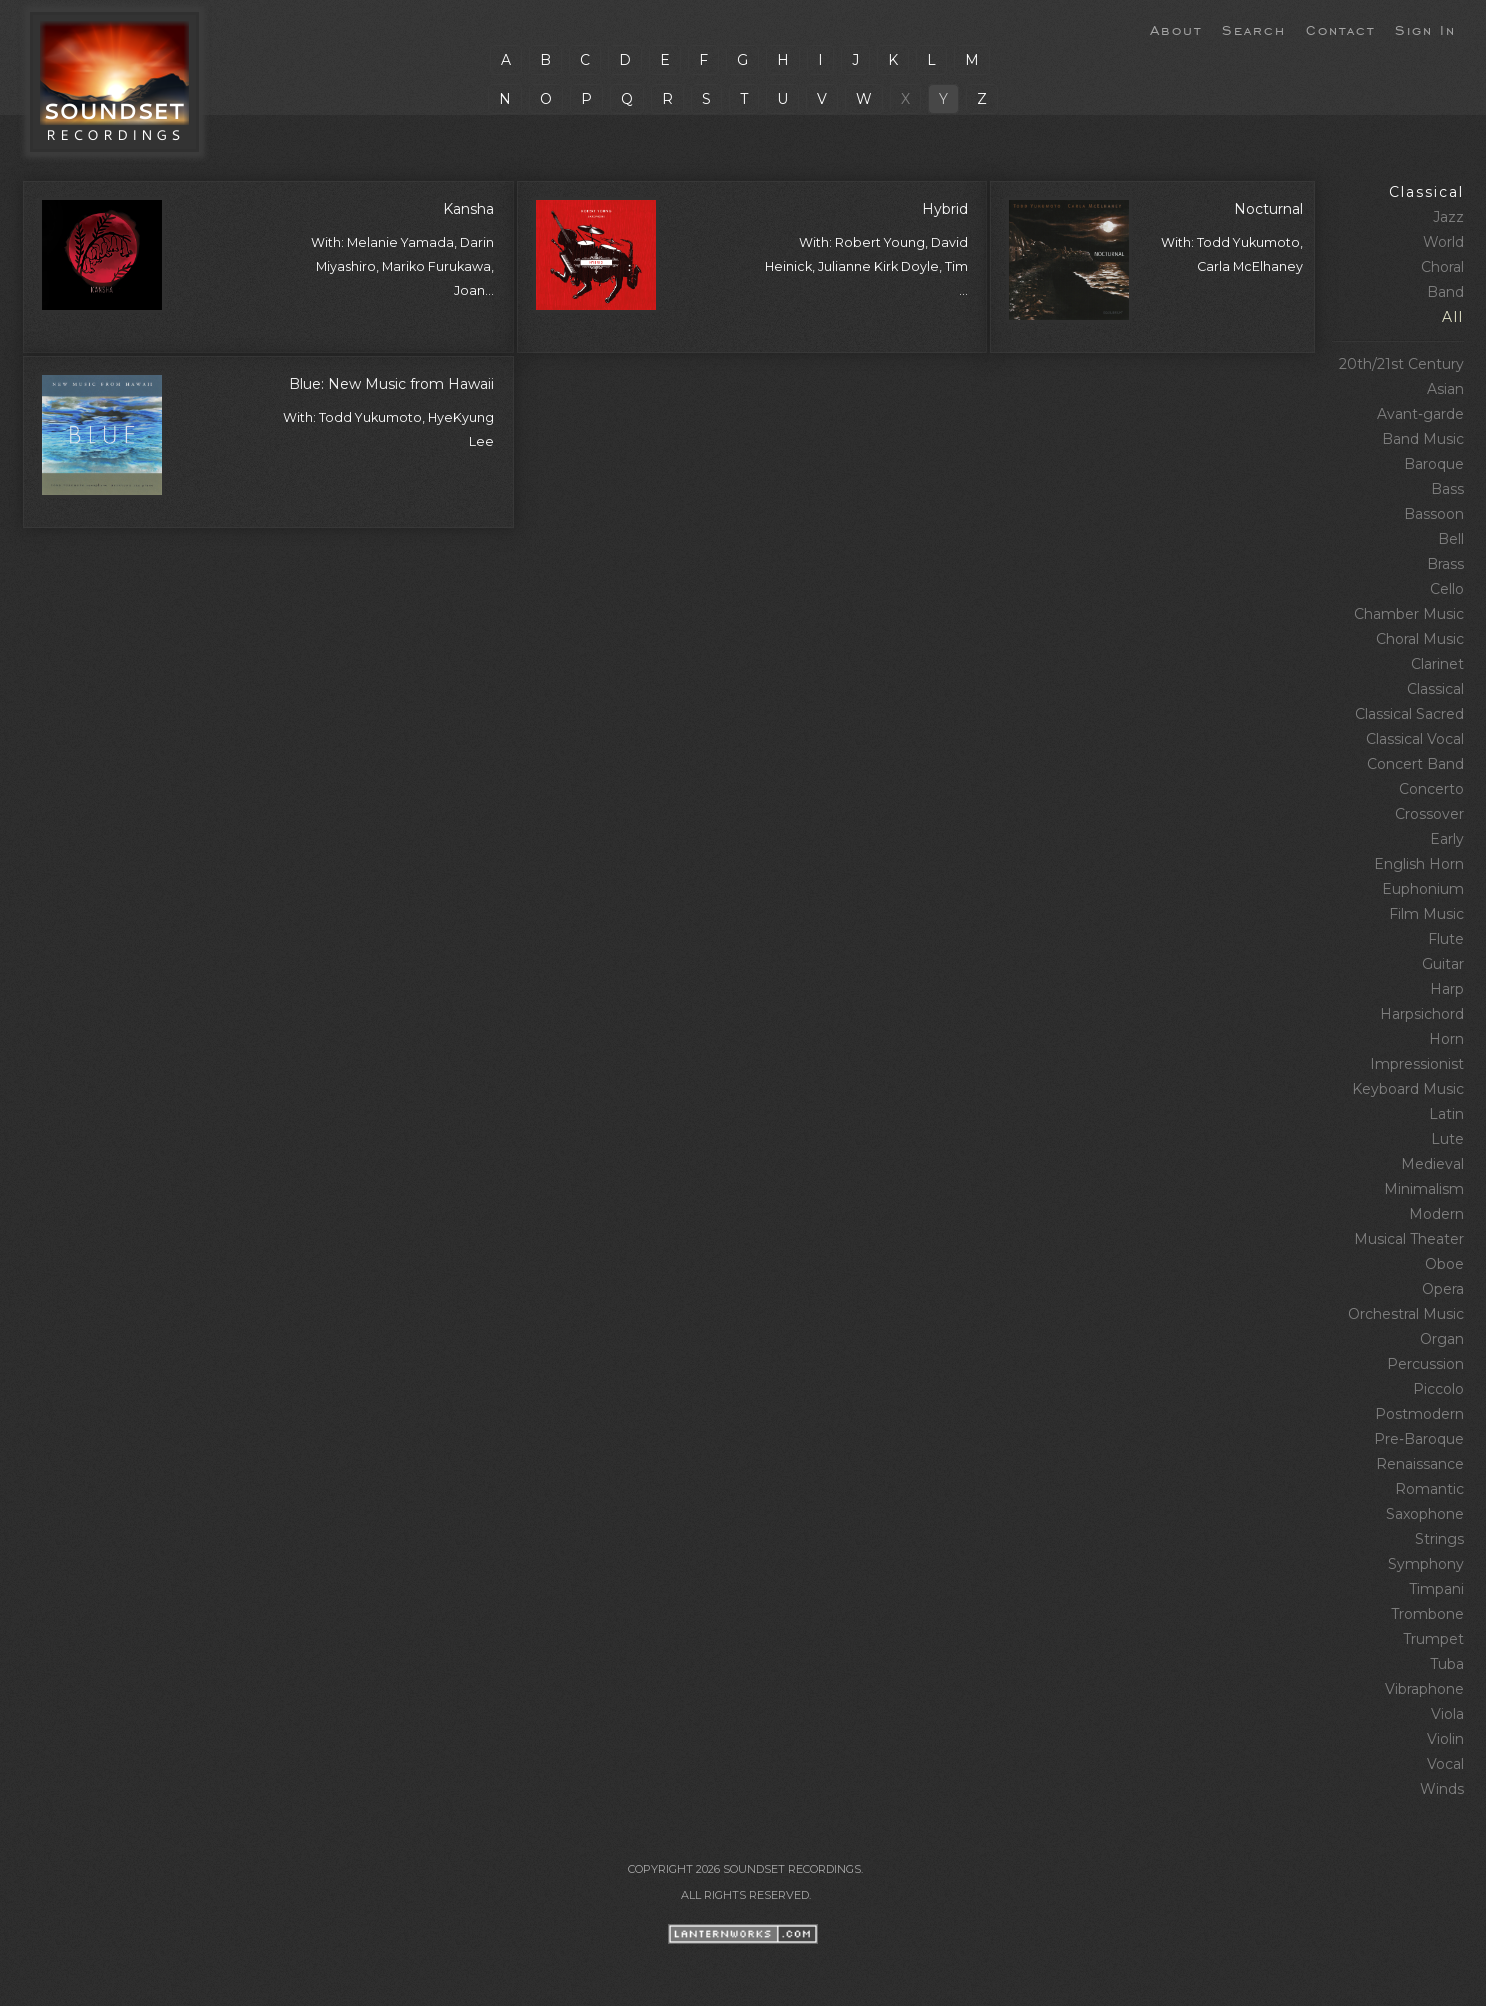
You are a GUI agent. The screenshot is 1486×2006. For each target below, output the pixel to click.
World (1443, 242)
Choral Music (1420, 639)
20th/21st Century (1401, 364)
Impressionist (1417, 1064)
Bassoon (1434, 514)
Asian (1445, 389)
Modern (1436, 1214)
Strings (1439, 1539)
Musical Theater (1409, 1239)
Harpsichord (1422, 1014)
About (1176, 29)
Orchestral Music (1406, 1314)
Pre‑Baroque (1419, 1439)
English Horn (1419, 864)
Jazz (1448, 217)
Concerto (1431, 789)
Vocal (1445, 1764)
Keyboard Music (1408, 1089)
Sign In (1425, 29)
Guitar (1443, 964)
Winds (1442, 1789)
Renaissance (1420, 1464)
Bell (1451, 539)
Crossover (1429, 814)
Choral (1442, 267)
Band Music (1423, 439)
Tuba (1447, 1664)
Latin (1446, 1114)
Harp (1447, 989)
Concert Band (1415, 764)
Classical (1426, 192)
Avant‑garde (1420, 414)
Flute (1446, 939)
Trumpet (1433, 1639)
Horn (1446, 1039)
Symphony (1426, 1564)
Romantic (1429, 1489)
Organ (1442, 1339)
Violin (1445, 1739)
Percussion (1425, 1364)
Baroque (1434, 464)
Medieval (1432, 1164)
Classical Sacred (1409, 714)
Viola (1447, 1714)
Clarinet (1437, 664)
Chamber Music (1409, 614)
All (1453, 317)
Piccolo (1438, 1389)
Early (1447, 839)
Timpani (1436, 1589)
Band (1445, 292)
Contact (1340, 29)
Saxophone (1425, 1514)
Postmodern (1419, 1414)
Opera (1443, 1289)
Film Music (1426, 914)
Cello (1447, 589)
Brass (1445, 564)
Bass (1447, 489)
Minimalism (1424, 1189)
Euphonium (1423, 889)
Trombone (1427, 1614)
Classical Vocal (1415, 739)
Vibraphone (1424, 1689)
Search (1254, 29)
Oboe (1444, 1264)
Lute (1447, 1139)
